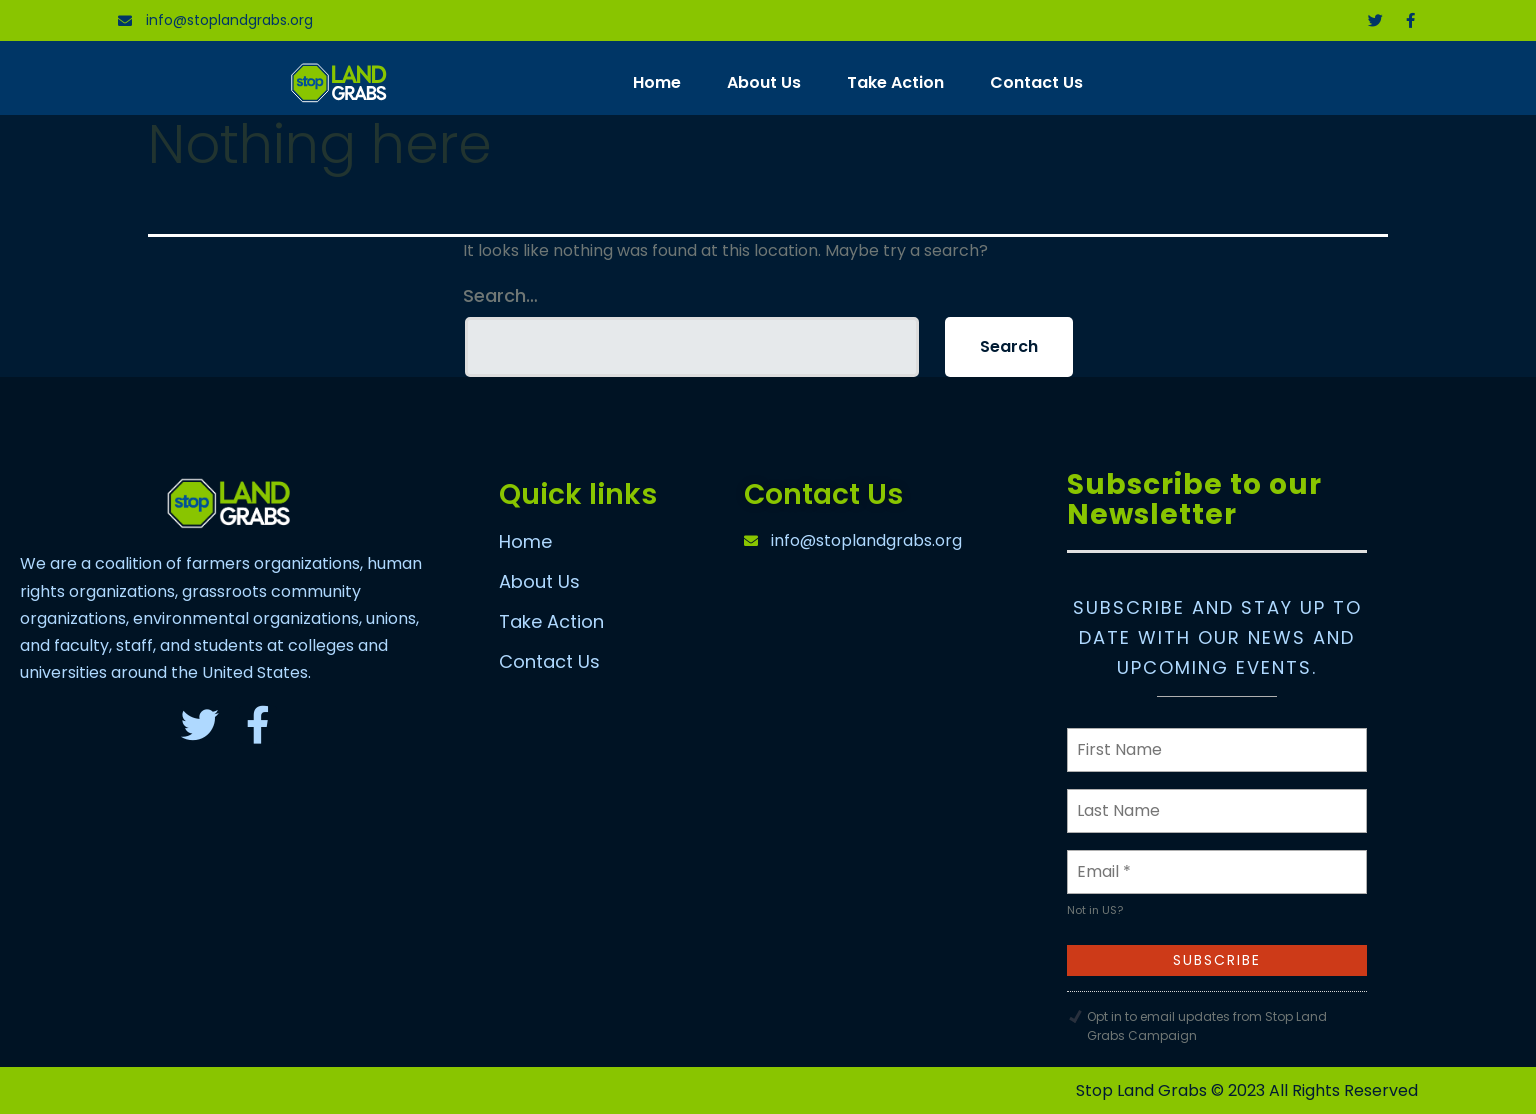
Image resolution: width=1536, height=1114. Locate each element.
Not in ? (1095, 910)
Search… (500, 296)
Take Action (895, 82)
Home (657, 82)
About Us (764, 82)
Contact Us (1036, 82)
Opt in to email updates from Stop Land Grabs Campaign (1207, 1026)
